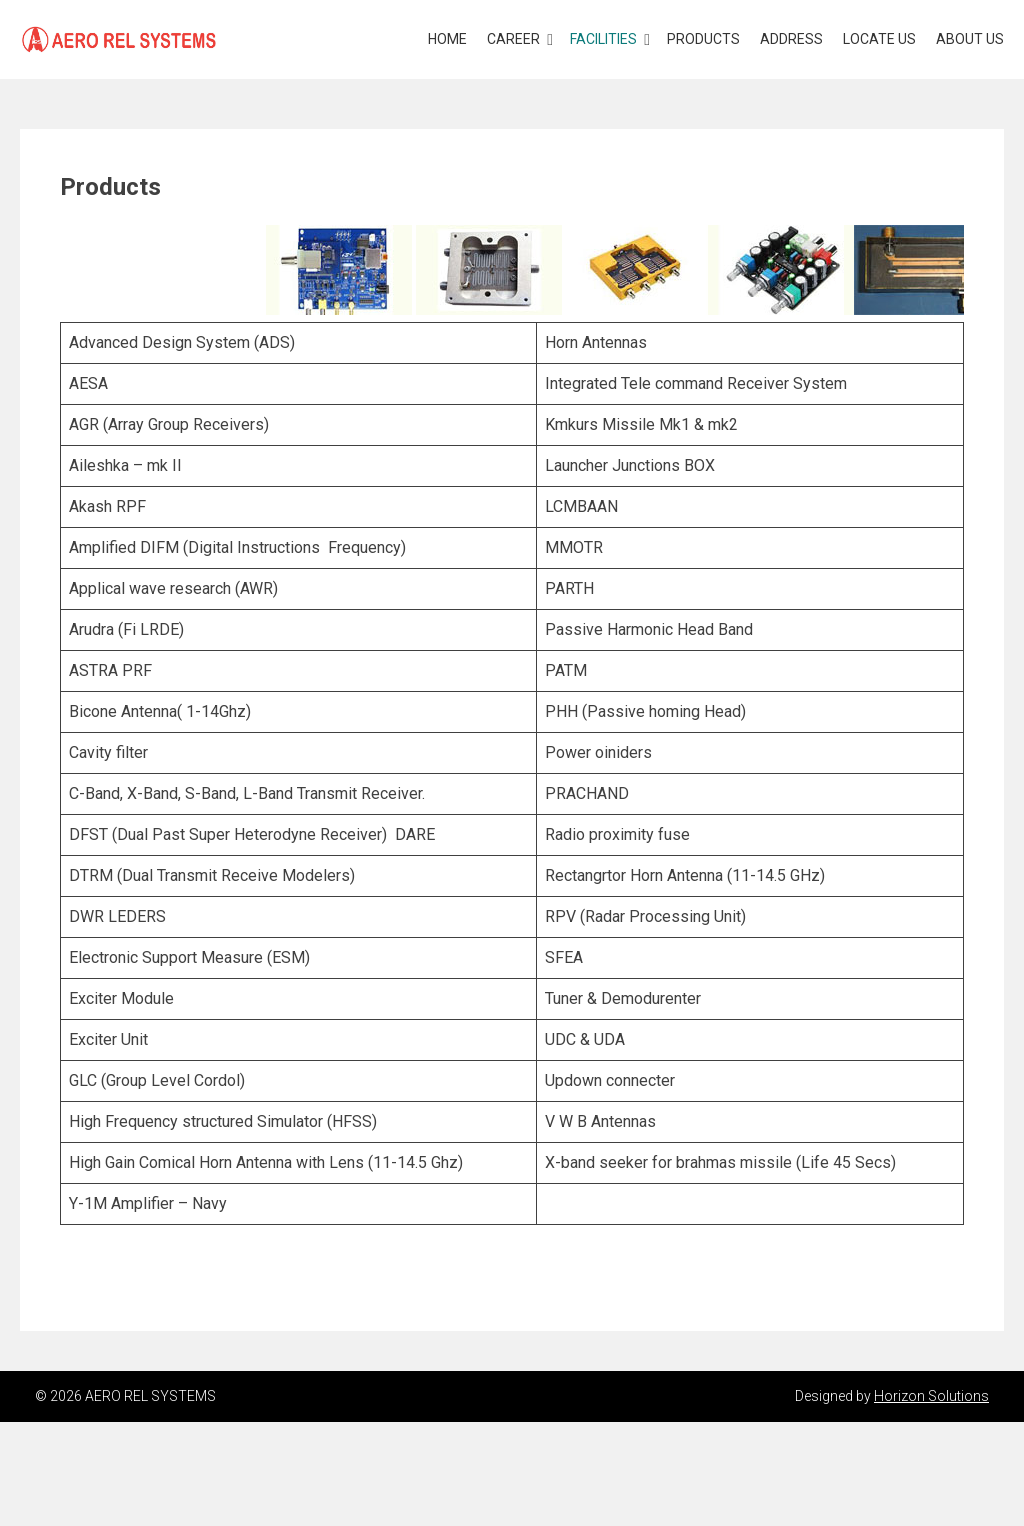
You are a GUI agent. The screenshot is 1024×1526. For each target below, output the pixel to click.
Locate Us (879, 39)
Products (703, 39)
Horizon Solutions (931, 1396)
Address (791, 39)
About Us (970, 39)
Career (513, 39)
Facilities (603, 39)
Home (447, 39)
